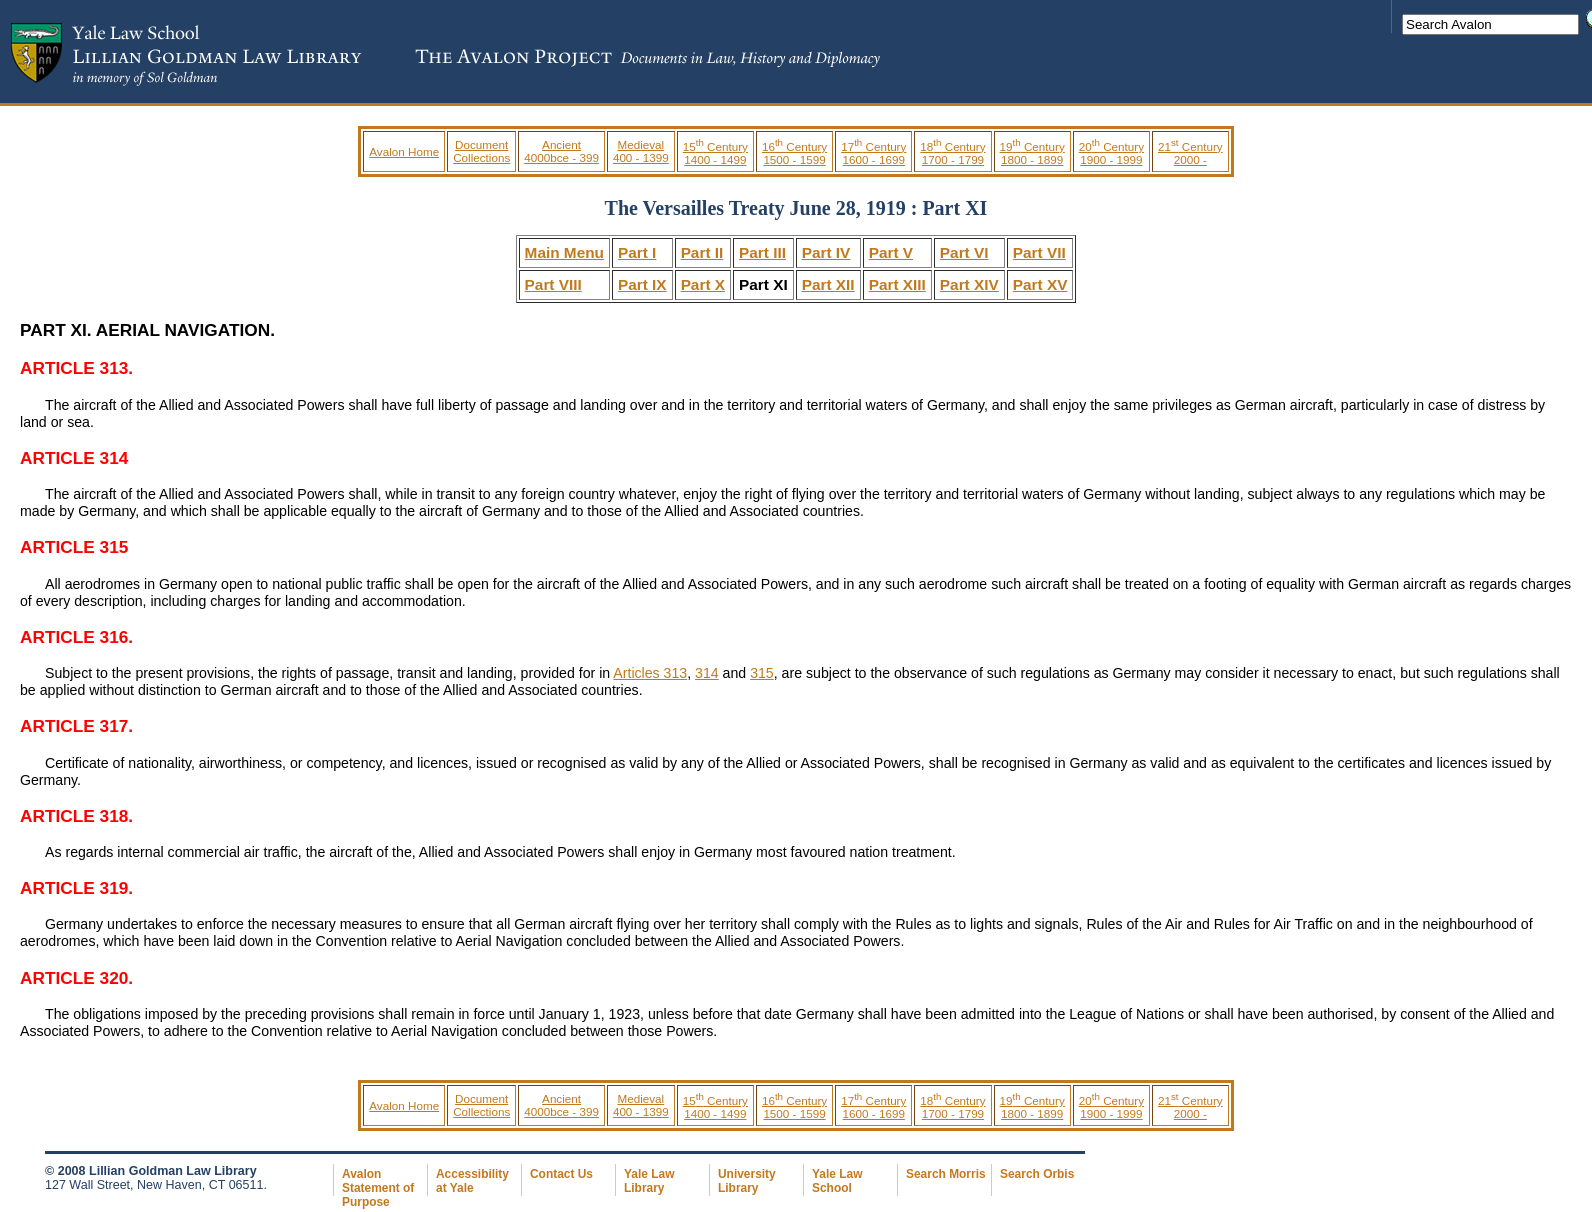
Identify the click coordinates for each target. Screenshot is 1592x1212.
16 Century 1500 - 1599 (794, 153)
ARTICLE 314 (74, 458)
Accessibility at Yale (472, 1181)
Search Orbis (1037, 1174)
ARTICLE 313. (76, 368)
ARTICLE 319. (76, 888)
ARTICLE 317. (76, 726)
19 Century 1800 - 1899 (1032, 153)
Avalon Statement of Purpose (378, 1188)
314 (707, 673)
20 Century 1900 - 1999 (1111, 153)
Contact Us (561, 1174)
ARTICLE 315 (74, 547)
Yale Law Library (649, 1181)
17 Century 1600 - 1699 (873, 153)
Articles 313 (650, 673)
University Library (747, 1181)
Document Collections (481, 151)
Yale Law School (837, 1181)
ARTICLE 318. (76, 816)
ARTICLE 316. (76, 637)
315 (762, 673)
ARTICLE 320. (76, 978)
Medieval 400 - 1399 (641, 151)
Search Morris (946, 1174)
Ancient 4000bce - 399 (561, 151)
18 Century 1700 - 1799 (952, 153)
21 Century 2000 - (1190, 153)
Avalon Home (404, 151)
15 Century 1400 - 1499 (715, 153)
